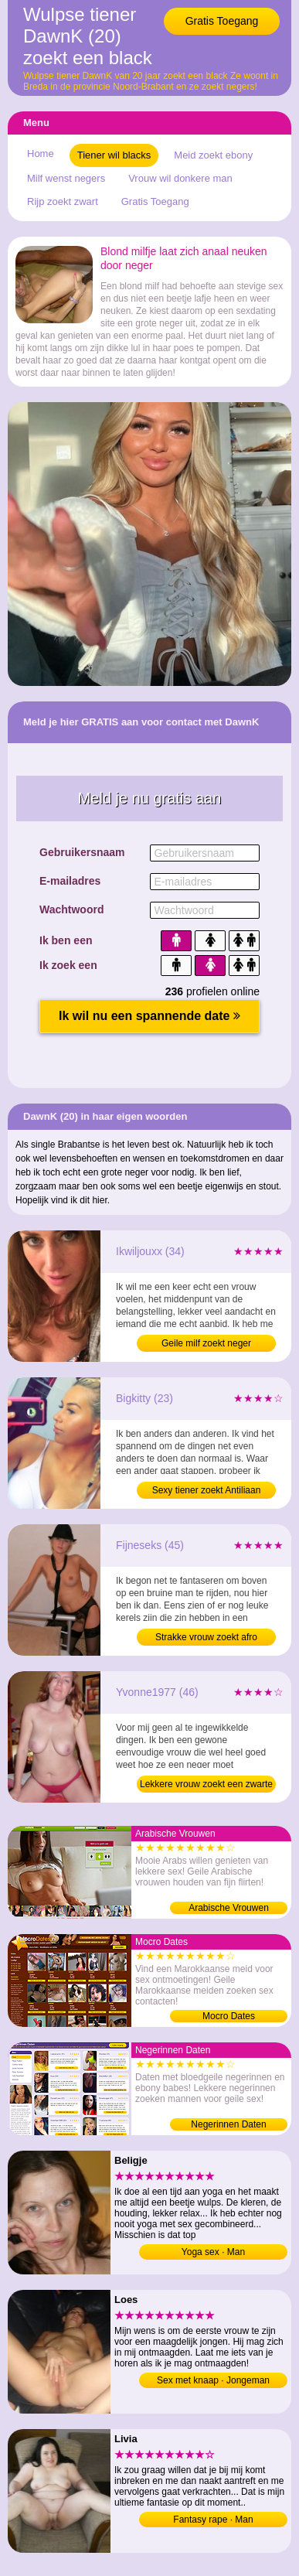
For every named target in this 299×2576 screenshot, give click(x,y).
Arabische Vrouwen (229, 1907)
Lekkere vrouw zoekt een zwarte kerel (206, 1786)
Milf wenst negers (66, 178)
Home (40, 153)
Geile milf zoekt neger (206, 1343)
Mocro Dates (228, 2016)
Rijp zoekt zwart (62, 201)
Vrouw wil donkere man (180, 178)
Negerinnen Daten (228, 2124)
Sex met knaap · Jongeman (213, 2380)
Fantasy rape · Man (213, 2519)
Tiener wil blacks (114, 155)
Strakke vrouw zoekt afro (206, 1637)
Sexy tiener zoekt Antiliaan (206, 1490)
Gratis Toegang (222, 21)
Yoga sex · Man (213, 2252)
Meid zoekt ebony (213, 155)
